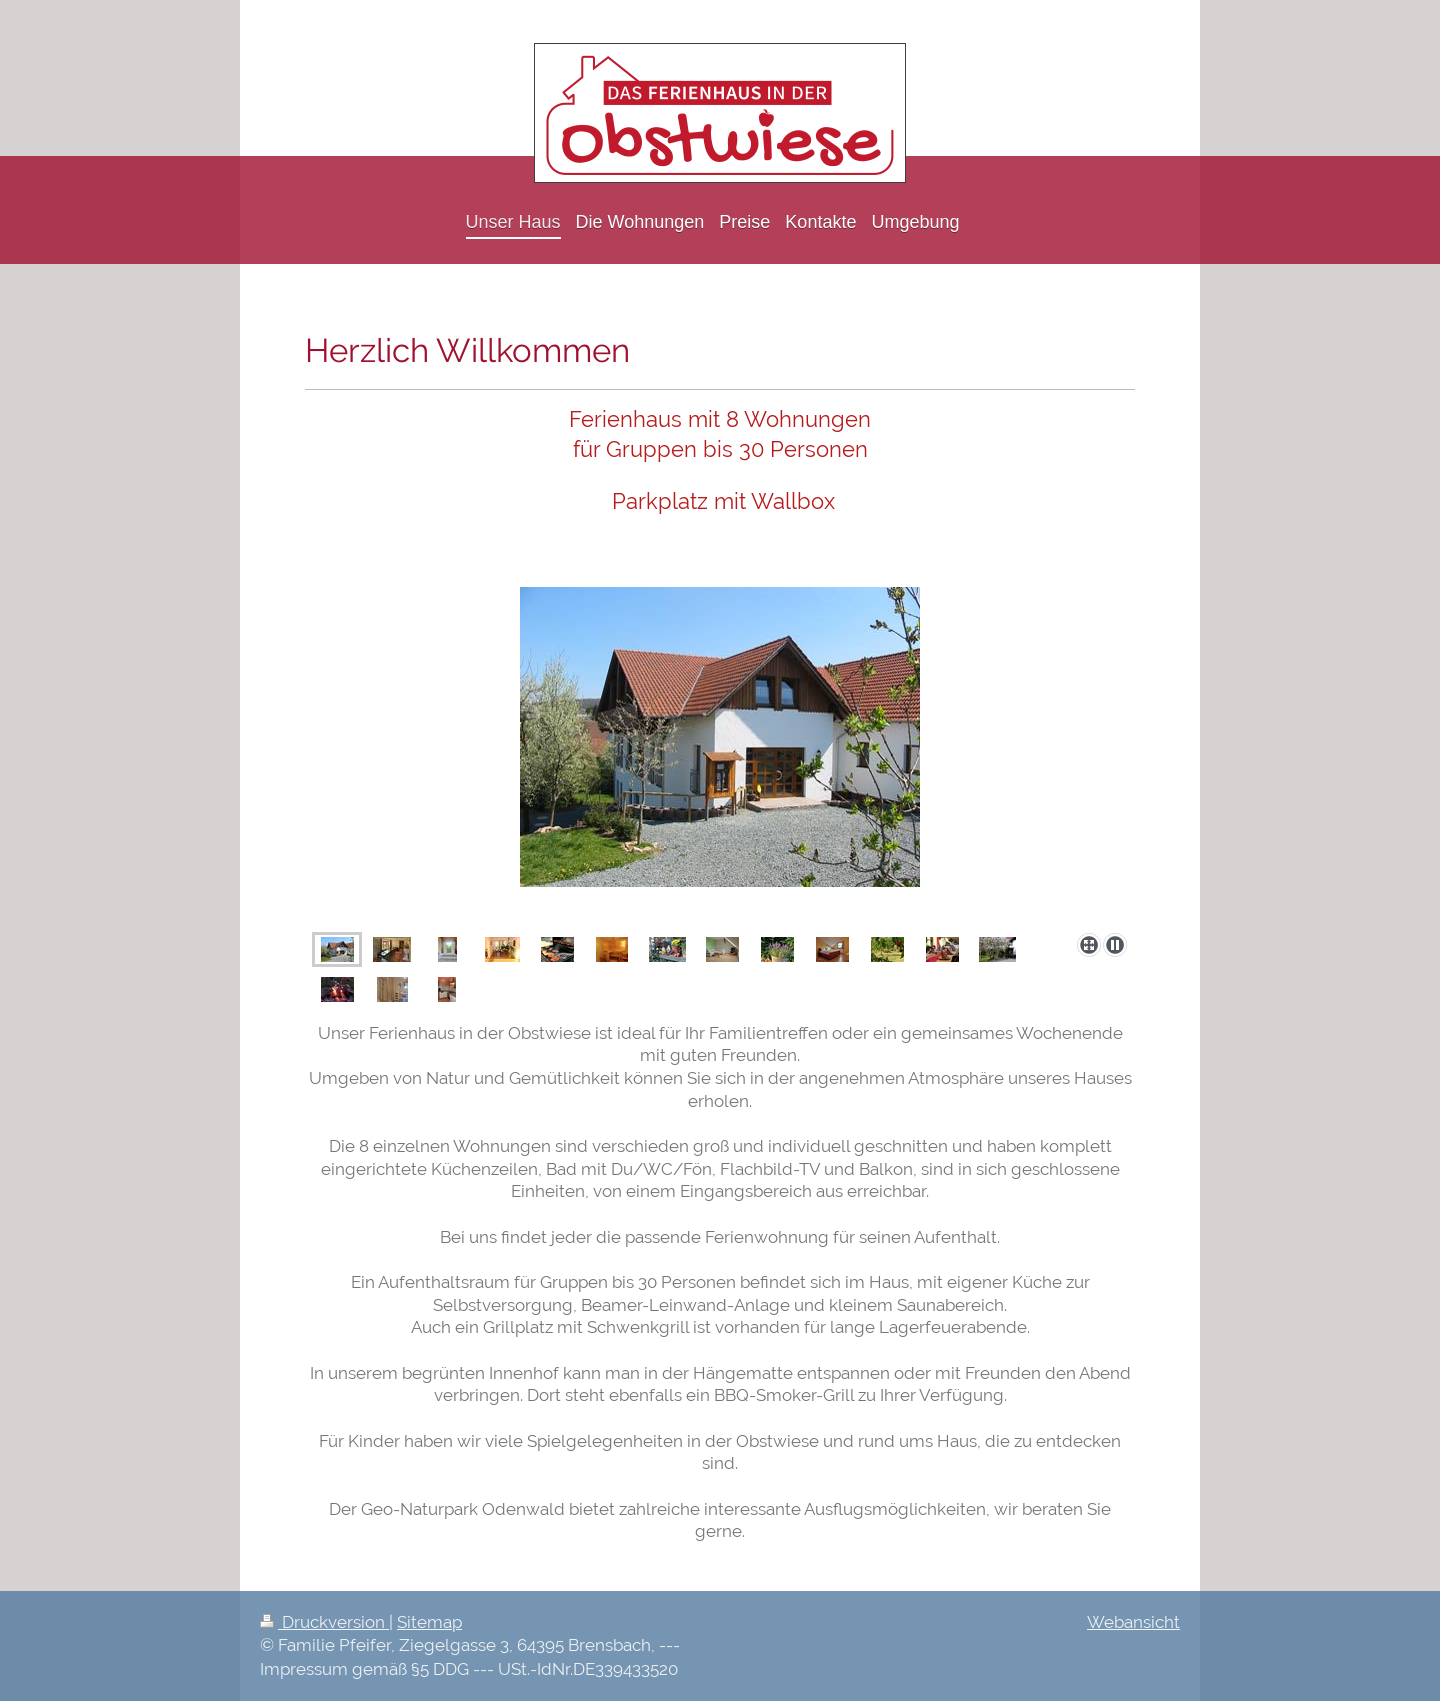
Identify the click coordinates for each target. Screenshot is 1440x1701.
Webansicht (1133, 1622)
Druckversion (324, 1622)
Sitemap (429, 1622)
